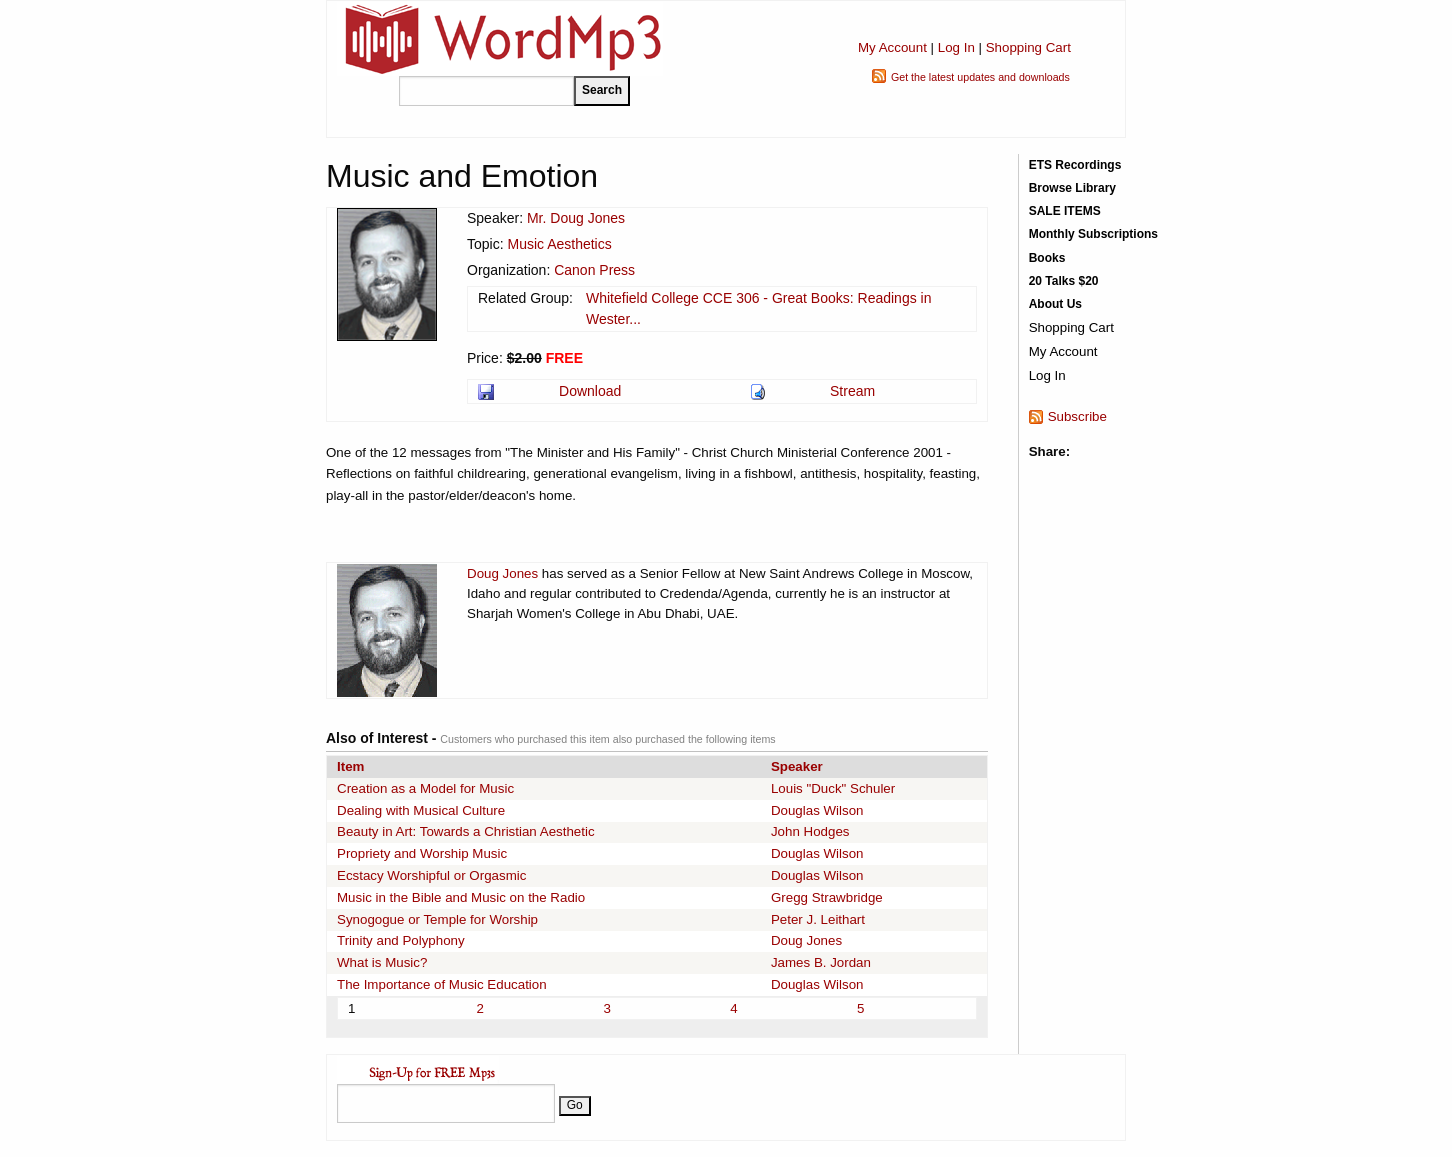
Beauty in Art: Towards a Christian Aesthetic (466, 831)
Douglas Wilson (817, 810)
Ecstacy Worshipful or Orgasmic (431, 875)
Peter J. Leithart (818, 919)
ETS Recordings (1075, 165)
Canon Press (594, 270)
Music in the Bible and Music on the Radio (461, 897)
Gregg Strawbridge (827, 897)
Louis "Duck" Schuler (833, 788)
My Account (892, 47)
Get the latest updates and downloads (980, 77)
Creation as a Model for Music (425, 788)
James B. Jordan (821, 962)
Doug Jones (502, 573)
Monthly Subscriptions (1093, 234)
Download (590, 391)
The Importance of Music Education (442, 984)
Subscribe (1077, 416)
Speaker (797, 766)
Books (1047, 258)
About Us (1055, 304)
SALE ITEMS (1065, 211)
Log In (956, 47)
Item (350, 766)
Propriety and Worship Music (422, 853)
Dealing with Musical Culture (421, 810)
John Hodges (810, 831)
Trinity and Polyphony (401, 940)
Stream (852, 391)
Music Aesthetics (559, 244)
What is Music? (382, 962)
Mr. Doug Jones (576, 218)
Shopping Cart (1028, 47)
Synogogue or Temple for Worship (437, 919)
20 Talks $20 (1064, 281)
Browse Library (1072, 188)
